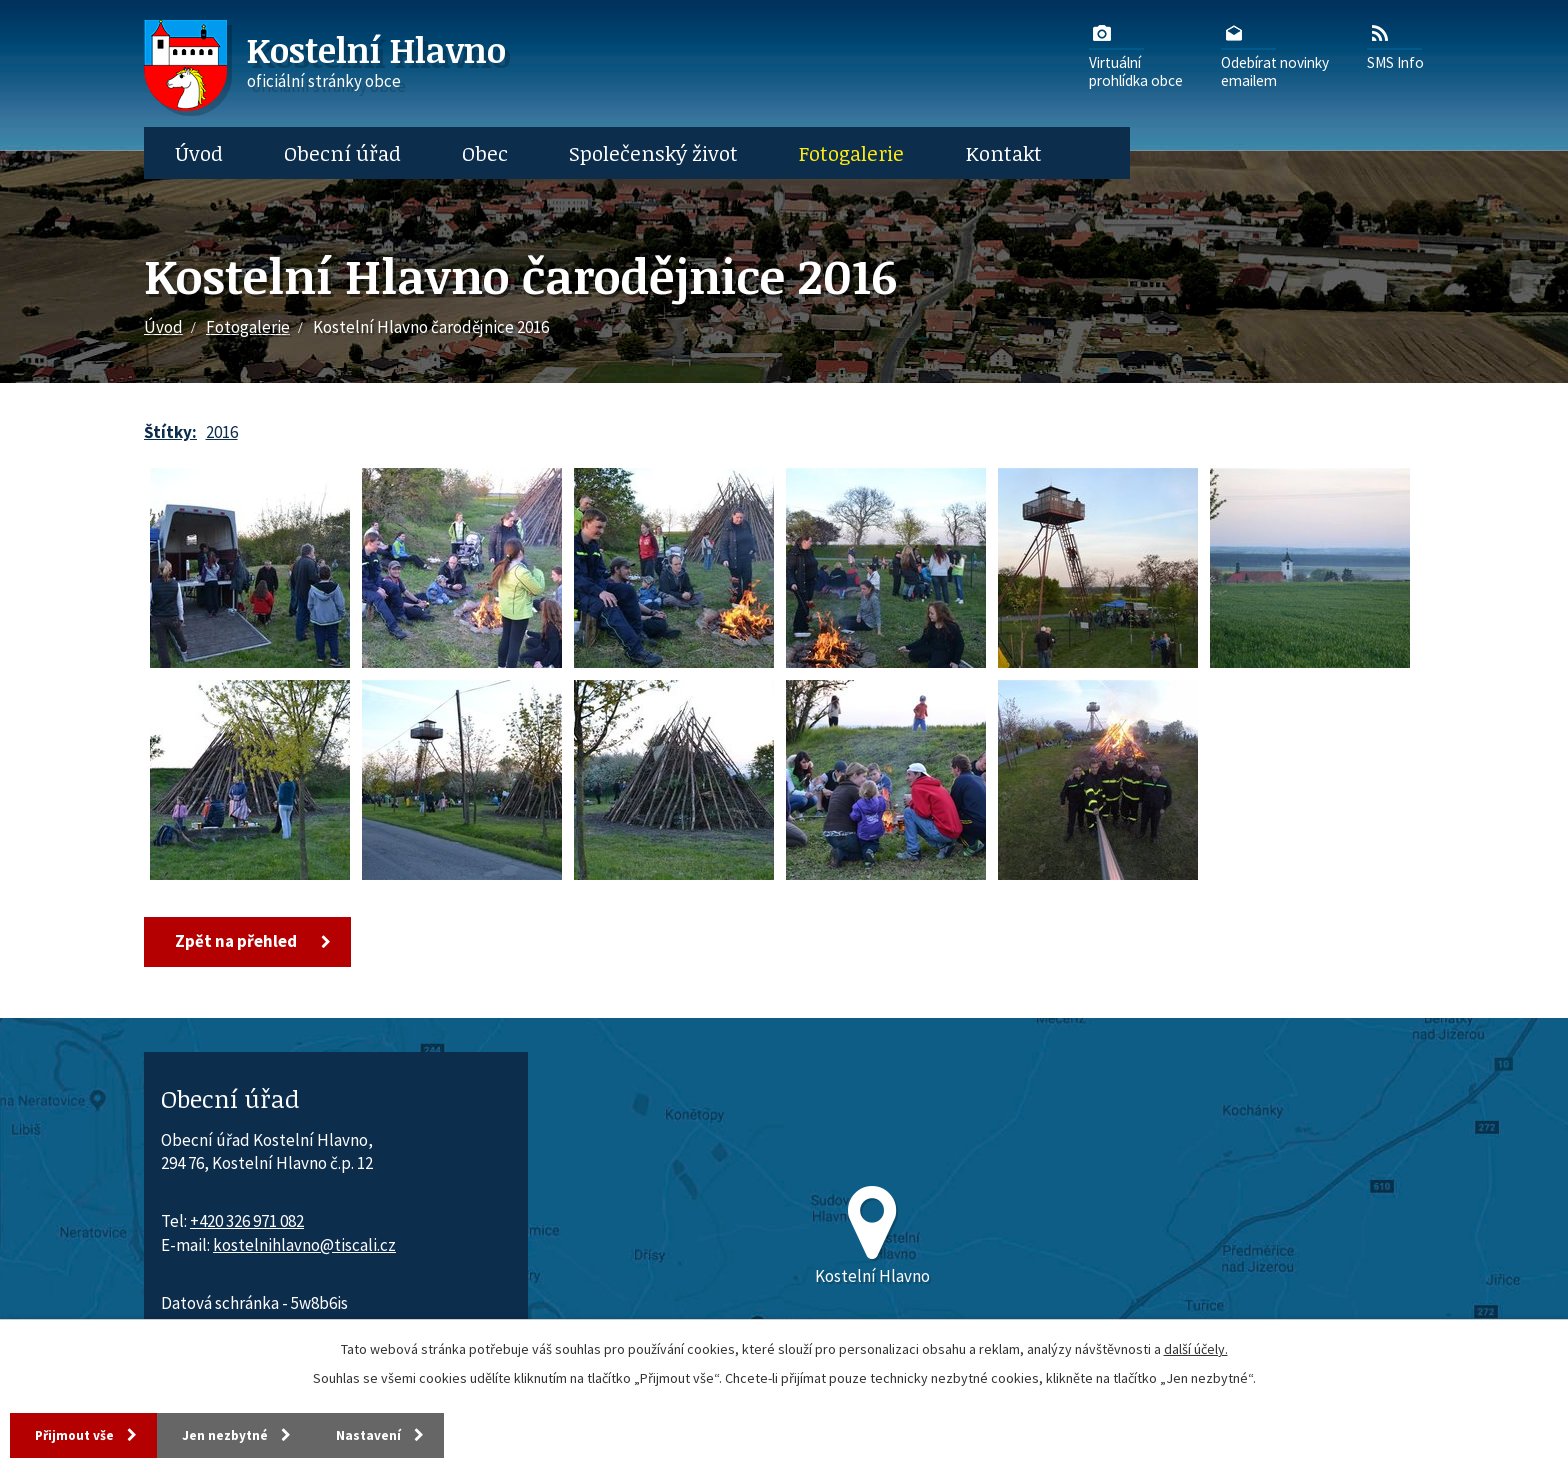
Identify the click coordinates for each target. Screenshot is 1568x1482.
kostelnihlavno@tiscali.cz (304, 1246)
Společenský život (653, 153)
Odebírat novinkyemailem (1275, 55)
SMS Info (1395, 46)
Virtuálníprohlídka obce (1136, 55)
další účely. (1196, 1347)
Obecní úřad (342, 153)
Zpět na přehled (239, 942)
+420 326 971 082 (247, 1222)
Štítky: (170, 432)
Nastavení (410, 1434)
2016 (222, 432)
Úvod (199, 153)
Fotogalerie (851, 153)
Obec (485, 153)
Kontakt (1004, 153)
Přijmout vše (79, 1434)
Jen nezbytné (249, 1434)
